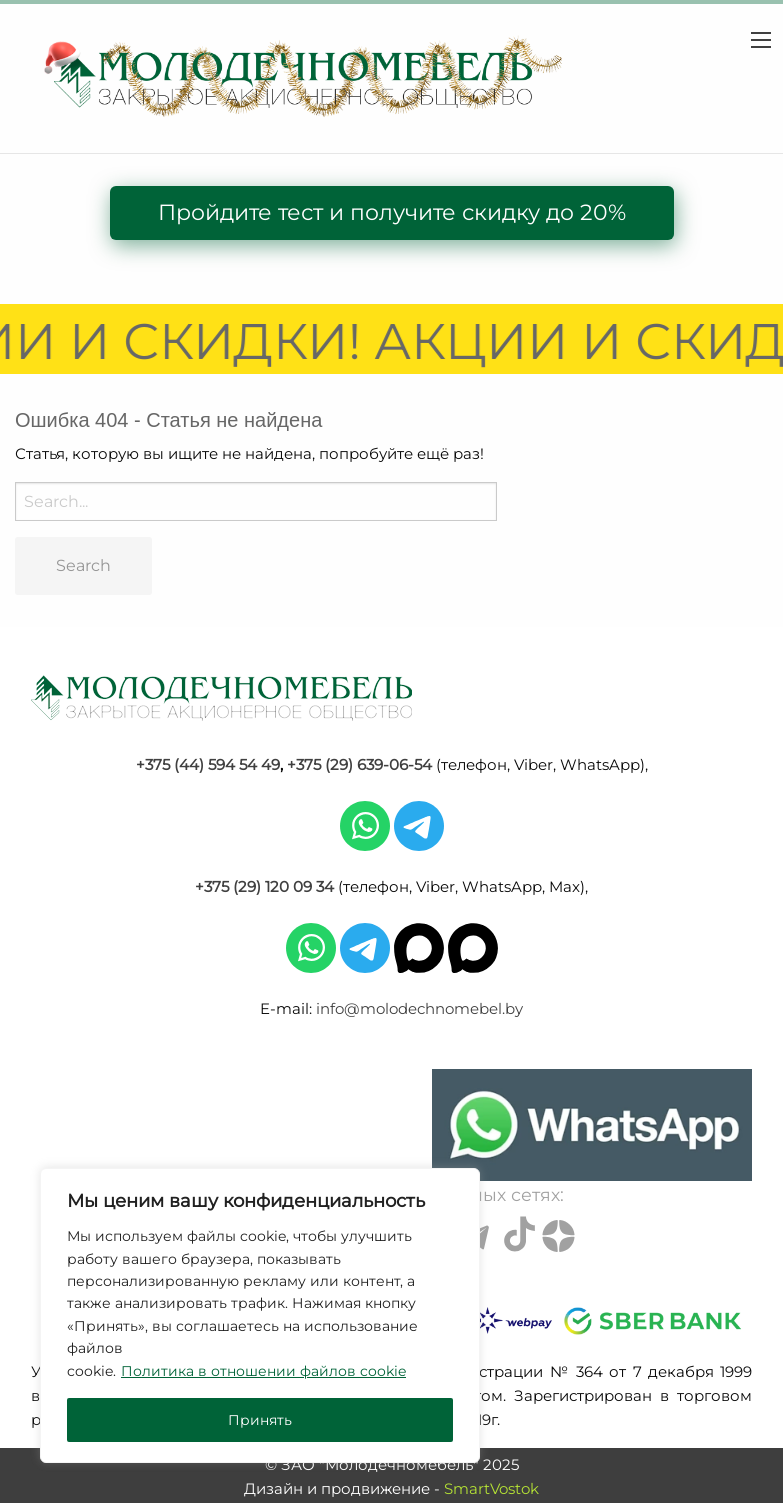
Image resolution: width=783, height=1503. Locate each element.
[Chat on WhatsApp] (592, 1125)
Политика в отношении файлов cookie (263, 1371)
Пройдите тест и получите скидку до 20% (392, 212)
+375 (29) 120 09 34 (264, 886)
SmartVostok (491, 1488)
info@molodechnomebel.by (419, 1008)
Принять (260, 1420)
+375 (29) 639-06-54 (359, 764)
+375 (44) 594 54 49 (208, 764)
